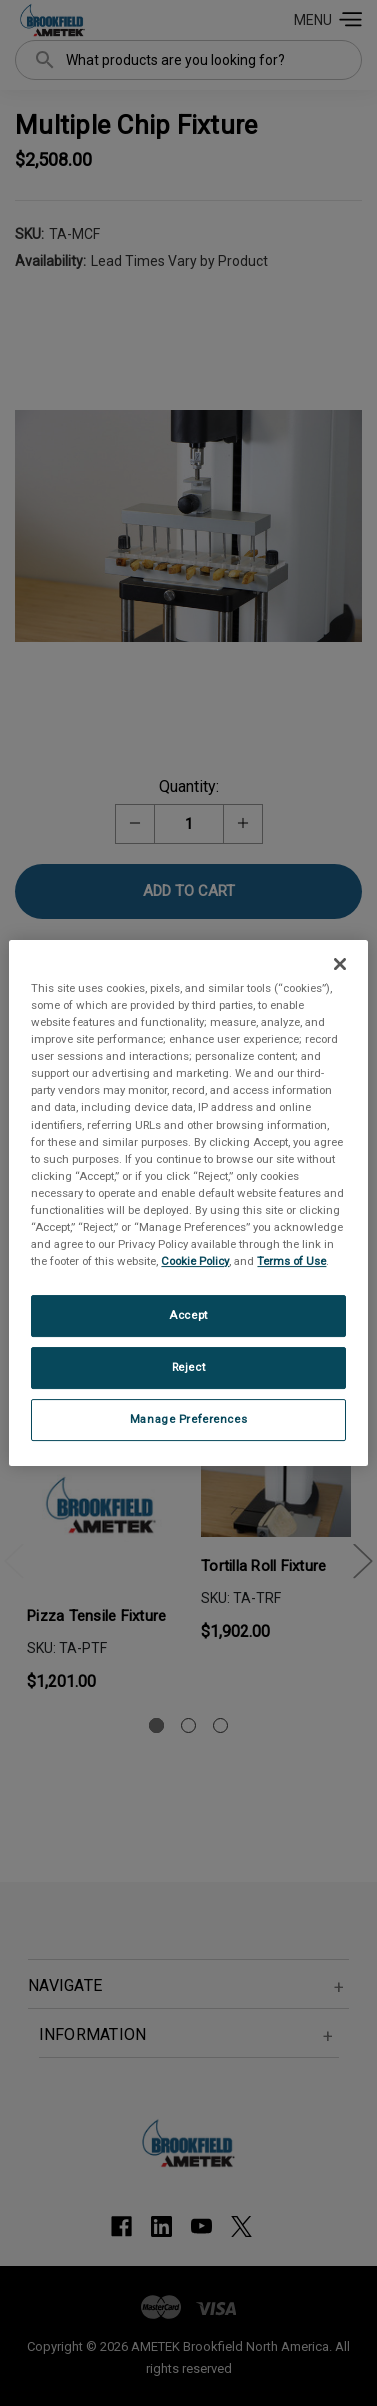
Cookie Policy (195, 1261)
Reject (188, 1367)
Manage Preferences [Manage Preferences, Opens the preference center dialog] (188, 1419)
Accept (188, 1315)
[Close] (340, 964)
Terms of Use (291, 1261)
